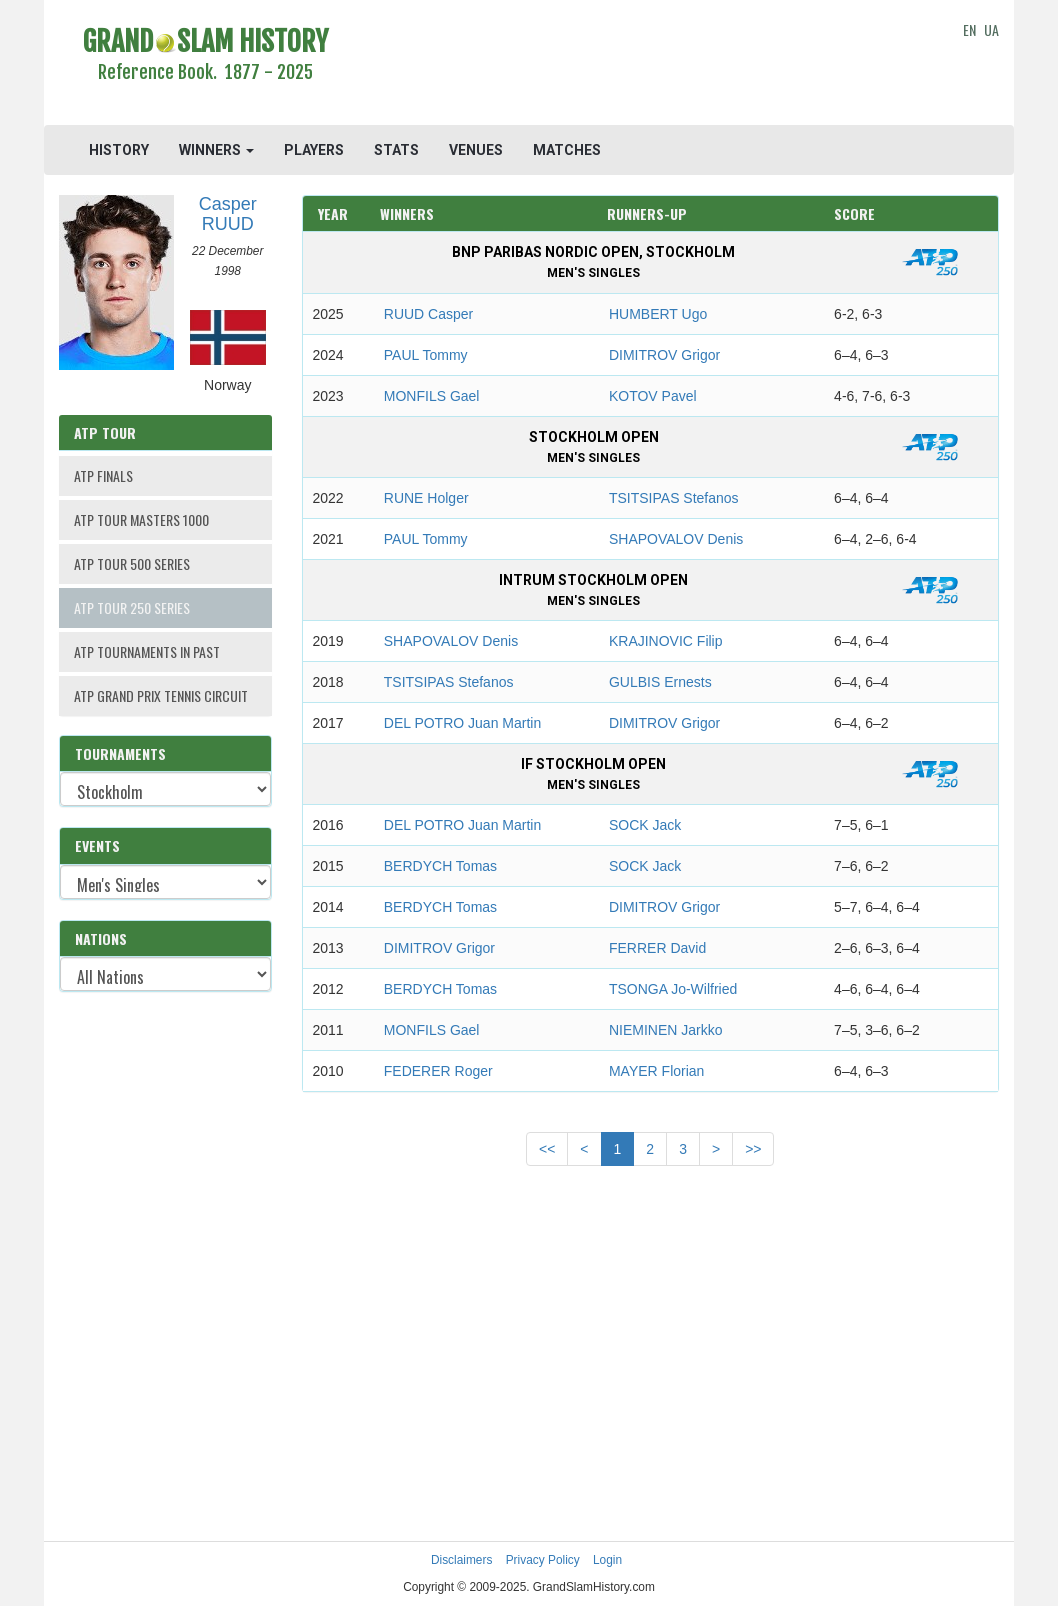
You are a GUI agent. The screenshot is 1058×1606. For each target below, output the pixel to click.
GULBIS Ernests (660, 682)
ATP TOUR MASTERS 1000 (141, 519)
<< (547, 1149)
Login (607, 1560)
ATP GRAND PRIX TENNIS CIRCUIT (161, 695)
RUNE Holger (426, 498)
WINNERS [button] (216, 150)
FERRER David (657, 948)
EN (969, 29)
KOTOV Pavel (653, 396)
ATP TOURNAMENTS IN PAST (147, 651)
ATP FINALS (103, 475)
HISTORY (119, 150)
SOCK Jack (645, 825)
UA (991, 29)
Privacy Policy (543, 1560)
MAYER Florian (656, 1071)
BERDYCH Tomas (440, 866)
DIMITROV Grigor (664, 355)
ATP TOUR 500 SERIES (132, 563)
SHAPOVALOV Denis (676, 539)
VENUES (476, 150)
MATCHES (567, 150)
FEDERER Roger (438, 1071)
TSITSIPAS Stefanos (674, 498)
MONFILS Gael (432, 396)
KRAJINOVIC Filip (666, 641)
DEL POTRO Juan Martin (462, 723)
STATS (396, 150)
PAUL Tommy (426, 355)
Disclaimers (461, 1560)
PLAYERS (314, 150)
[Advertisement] (650, 65)
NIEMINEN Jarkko (666, 1030)
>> (753, 1149)
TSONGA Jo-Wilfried (673, 989)
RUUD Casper (428, 314)
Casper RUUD (228, 214)
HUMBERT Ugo (658, 314)
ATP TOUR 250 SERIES (132, 607)
